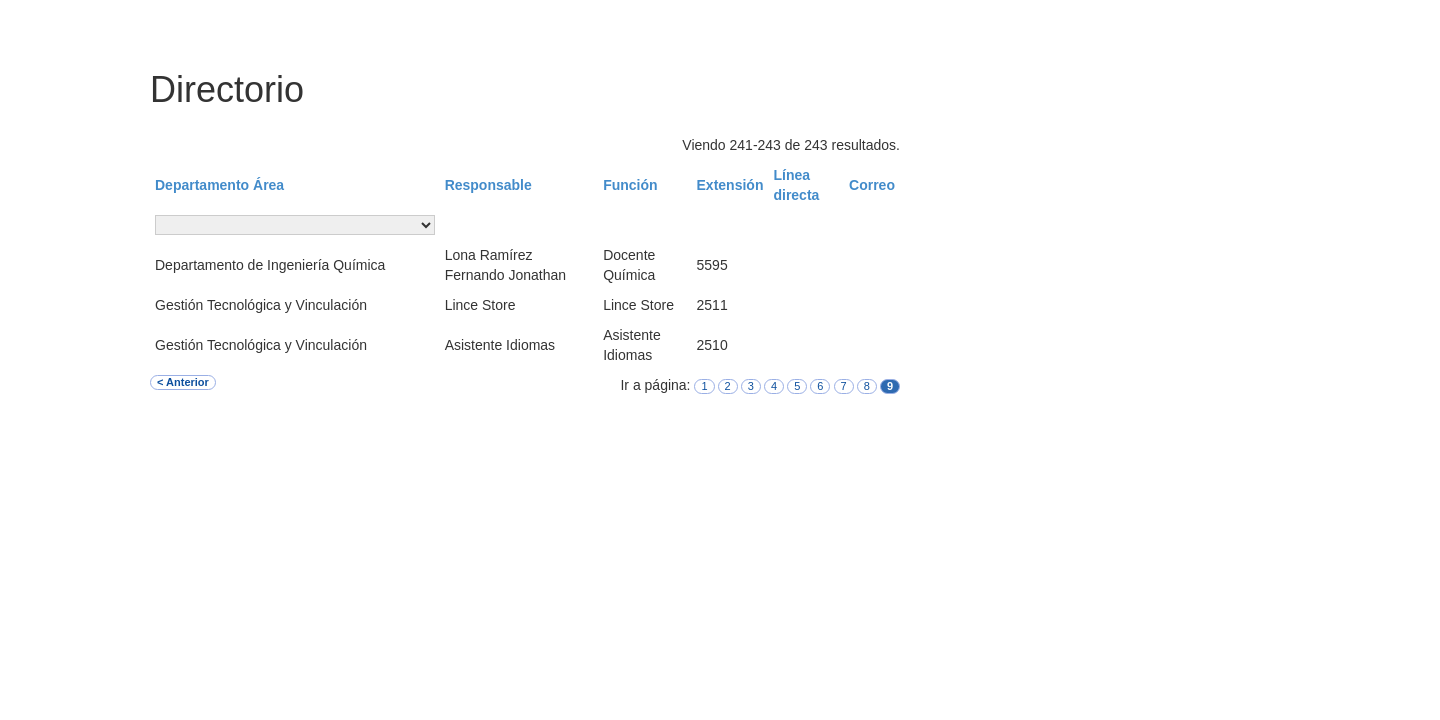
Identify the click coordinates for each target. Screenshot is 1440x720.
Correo (872, 185)
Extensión (730, 185)
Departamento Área (219, 185)
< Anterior (183, 382)
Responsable (488, 185)
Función (630, 185)
